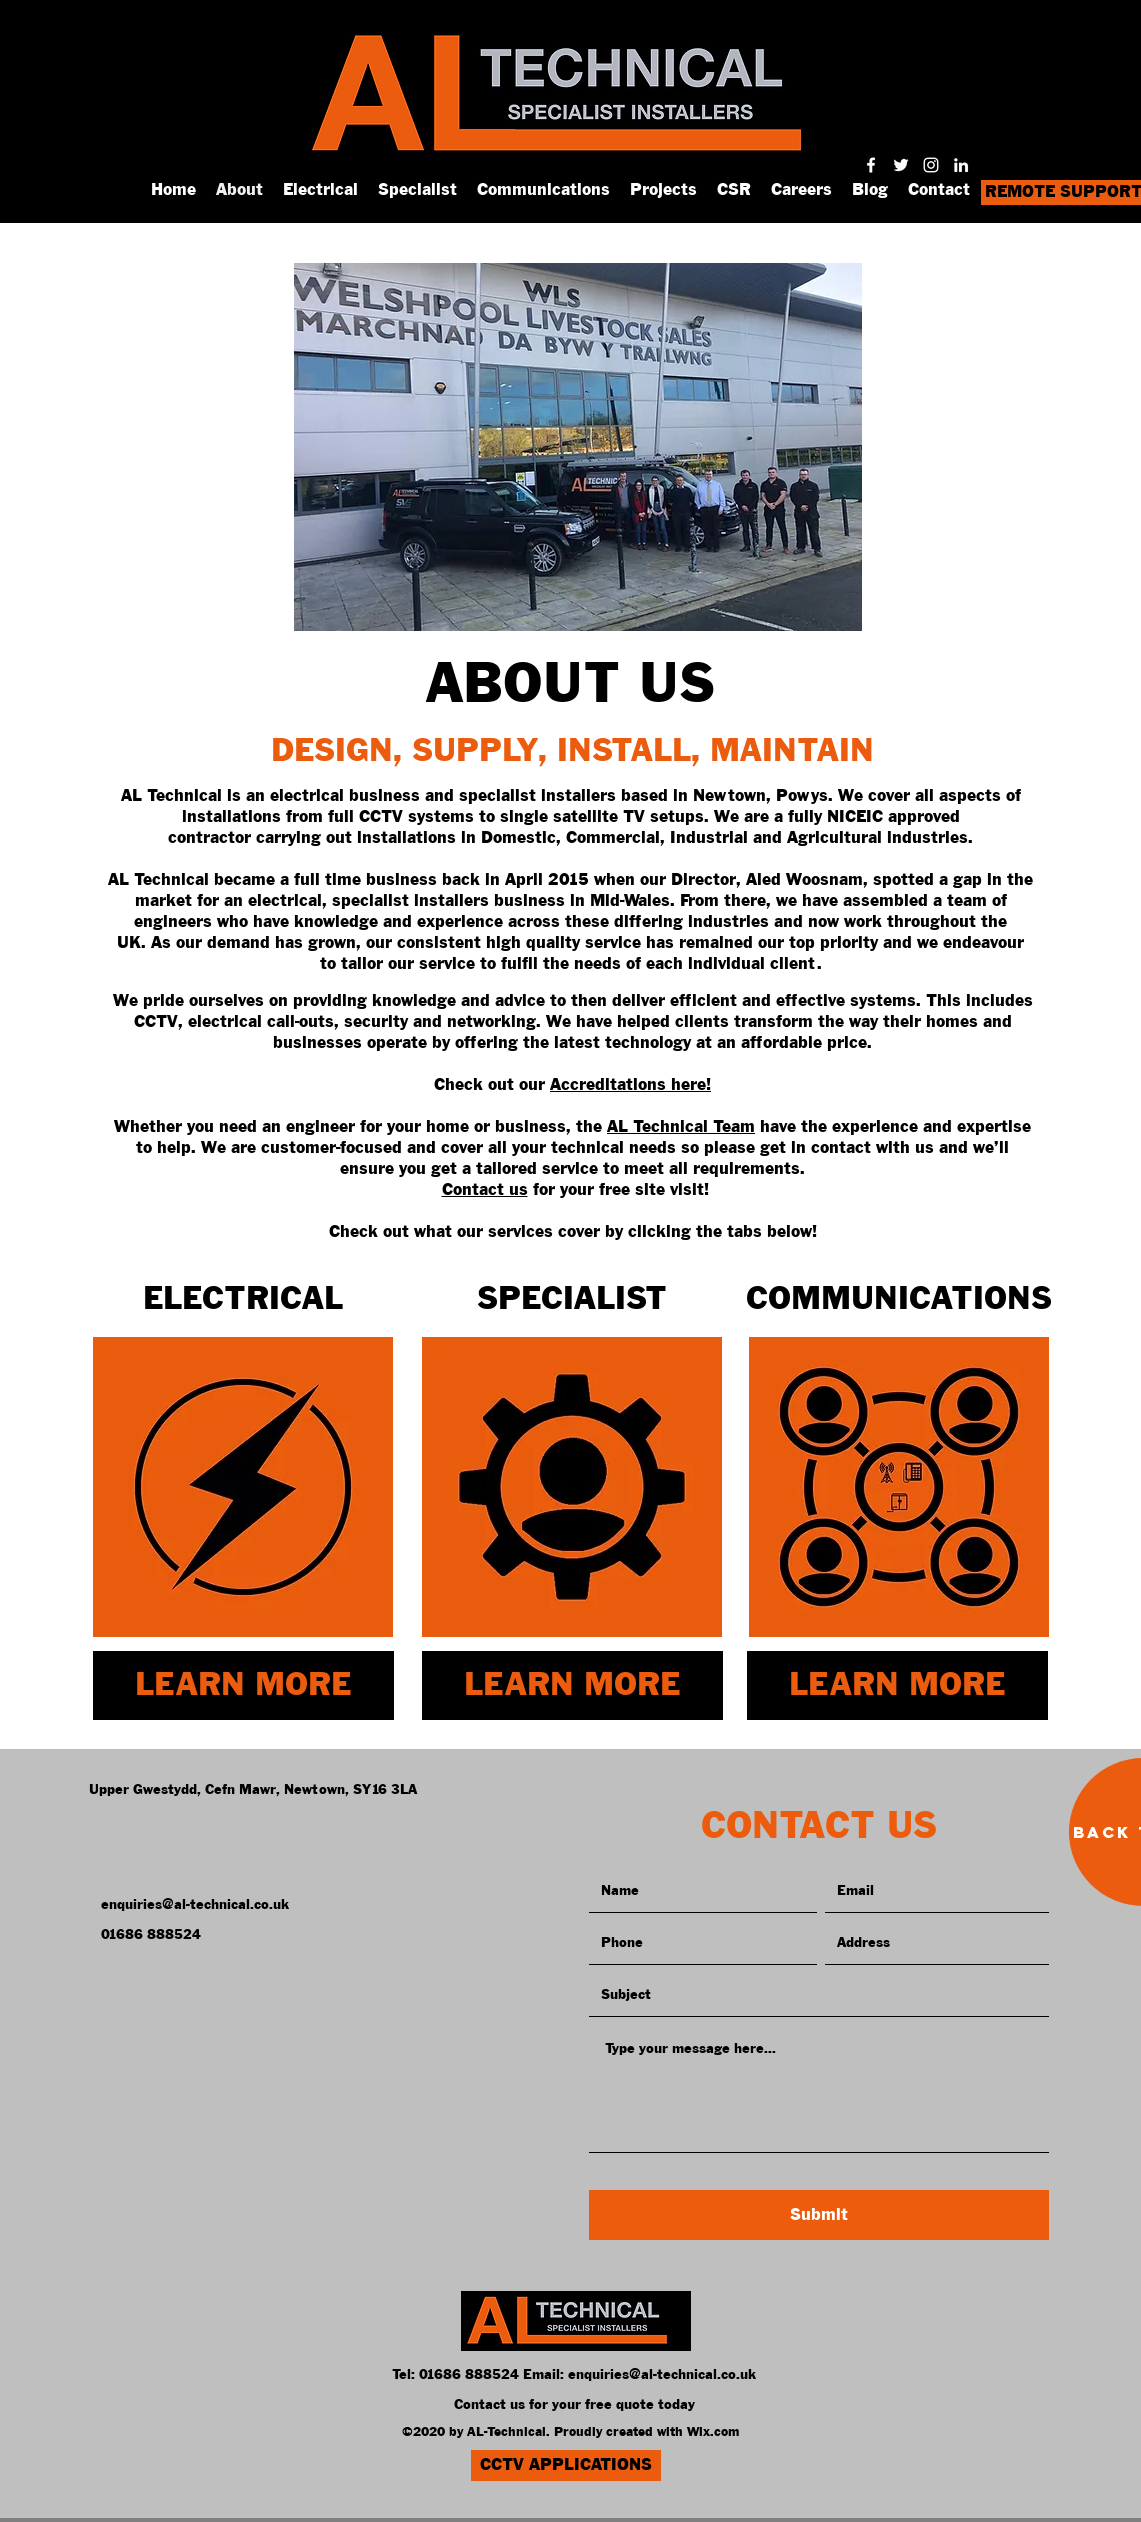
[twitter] (901, 165)
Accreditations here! (630, 1085)
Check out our (492, 1085)
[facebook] (871, 165)
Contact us (485, 1190)
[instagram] (931, 165)
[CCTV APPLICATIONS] (566, 2465)
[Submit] (819, 2215)
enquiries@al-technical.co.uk (662, 2375)
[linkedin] (961, 165)
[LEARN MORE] (243, 1685)
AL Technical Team (681, 1127)
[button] (578, 447)
